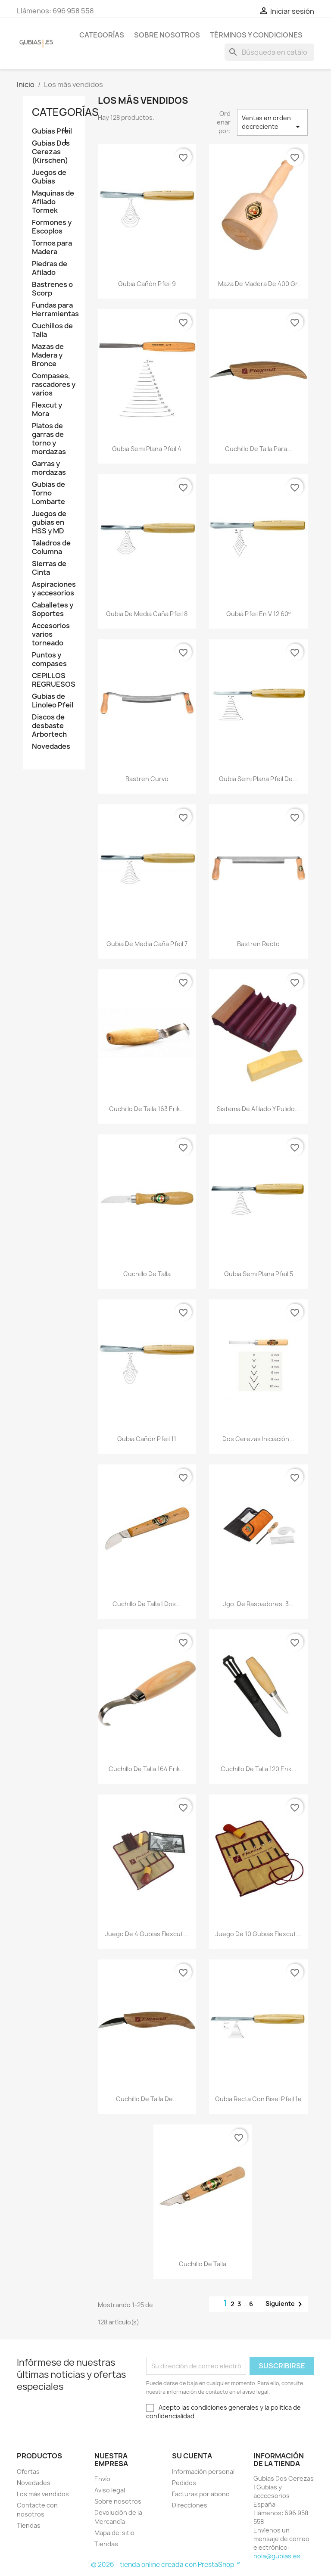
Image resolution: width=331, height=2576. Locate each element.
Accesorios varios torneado (51, 634)
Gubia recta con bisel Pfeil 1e (258, 2099)
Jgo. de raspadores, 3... (258, 1604)
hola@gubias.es (276, 2556)
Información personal (203, 2471)
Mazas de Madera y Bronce (48, 355)
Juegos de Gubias (49, 177)
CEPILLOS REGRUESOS (53, 680)
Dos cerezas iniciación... (258, 1439)
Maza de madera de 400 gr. (258, 284)
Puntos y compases (49, 659)
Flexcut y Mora (47, 409)
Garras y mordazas (49, 468)
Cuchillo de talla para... (258, 449)
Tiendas (29, 2525)
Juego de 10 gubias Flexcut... (258, 1934)
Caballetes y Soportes (52, 609)
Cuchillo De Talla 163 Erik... (147, 1109)
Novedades (51, 746)
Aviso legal (109, 2490)
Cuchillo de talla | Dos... (146, 1604)
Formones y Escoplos (52, 227)
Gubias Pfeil (52, 131)
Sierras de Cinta (49, 568)
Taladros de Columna (51, 547)
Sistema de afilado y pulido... (258, 1109)
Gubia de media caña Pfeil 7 (146, 944)
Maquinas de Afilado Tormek (53, 202)
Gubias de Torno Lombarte (48, 493)
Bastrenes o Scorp (52, 289)
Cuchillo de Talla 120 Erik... (259, 1769)
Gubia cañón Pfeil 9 (147, 284)
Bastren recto (258, 944)
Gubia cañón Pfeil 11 (146, 1439)
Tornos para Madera (52, 247)
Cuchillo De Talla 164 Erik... (147, 1769)
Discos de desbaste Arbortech (49, 726)
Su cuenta (192, 2456)
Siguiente (285, 2304)
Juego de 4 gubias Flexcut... (146, 1934)
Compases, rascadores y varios (53, 384)
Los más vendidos (43, 2494)
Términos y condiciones (256, 35)
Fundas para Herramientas (54, 309)
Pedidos (184, 2483)
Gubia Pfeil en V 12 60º (258, 614)
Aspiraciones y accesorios (54, 589)
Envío (102, 2479)
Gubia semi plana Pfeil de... (258, 779)
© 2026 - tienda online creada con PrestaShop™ (165, 2564)
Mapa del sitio (114, 2533)
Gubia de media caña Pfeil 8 (146, 614)
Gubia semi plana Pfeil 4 (146, 449)
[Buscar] (269, 52)
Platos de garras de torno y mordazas (49, 438)
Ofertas (28, 2471)
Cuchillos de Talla (52, 330)
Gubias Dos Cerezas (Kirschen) (51, 152)
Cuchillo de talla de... (147, 2099)
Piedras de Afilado (49, 268)
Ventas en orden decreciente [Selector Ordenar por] (272, 123)
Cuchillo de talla (147, 1274)
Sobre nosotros (167, 35)
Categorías (101, 35)
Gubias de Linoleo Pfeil (52, 701)
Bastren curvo (147, 779)
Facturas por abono (201, 2494)
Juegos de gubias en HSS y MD (49, 522)
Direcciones (189, 2505)
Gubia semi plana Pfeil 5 (258, 1274)
